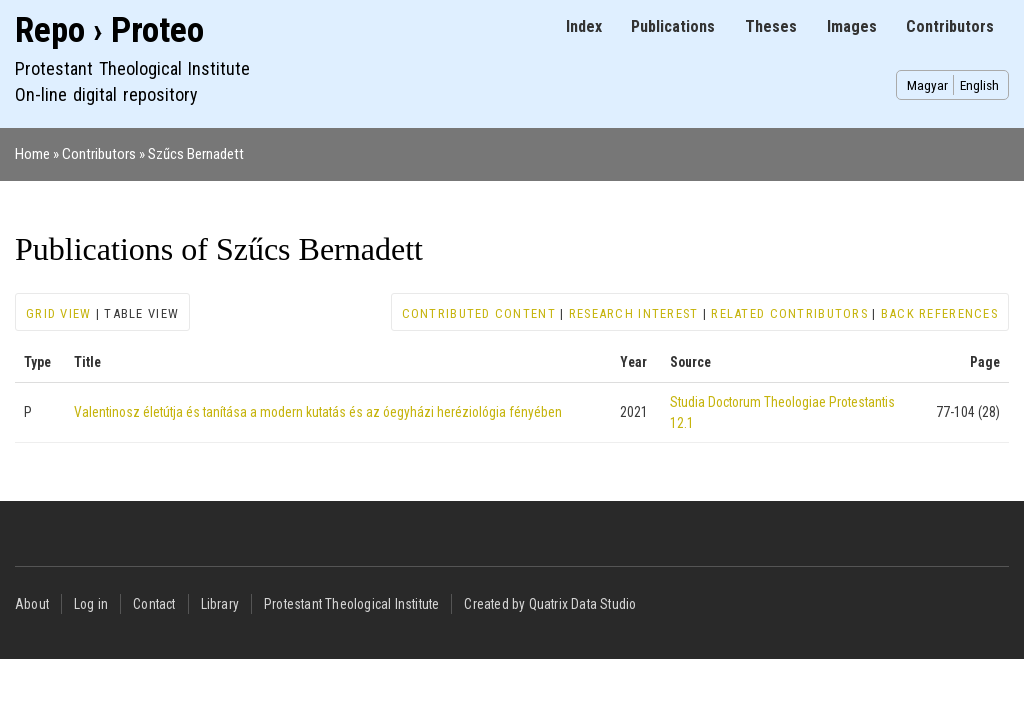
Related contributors (789, 313)
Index (584, 26)
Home (32, 154)
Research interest (634, 313)
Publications (673, 26)
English (979, 85)
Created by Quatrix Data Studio (550, 604)
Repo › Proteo (109, 30)
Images (852, 26)
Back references (939, 313)
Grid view (59, 313)
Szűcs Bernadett (196, 154)
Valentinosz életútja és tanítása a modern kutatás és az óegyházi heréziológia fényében (318, 412)
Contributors (950, 26)
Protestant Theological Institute (351, 604)
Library (220, 604)
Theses (771, 26)
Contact (154, 604)
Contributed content (479, 313)
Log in (91, 604)
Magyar (927, 85)
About (32, 604)
